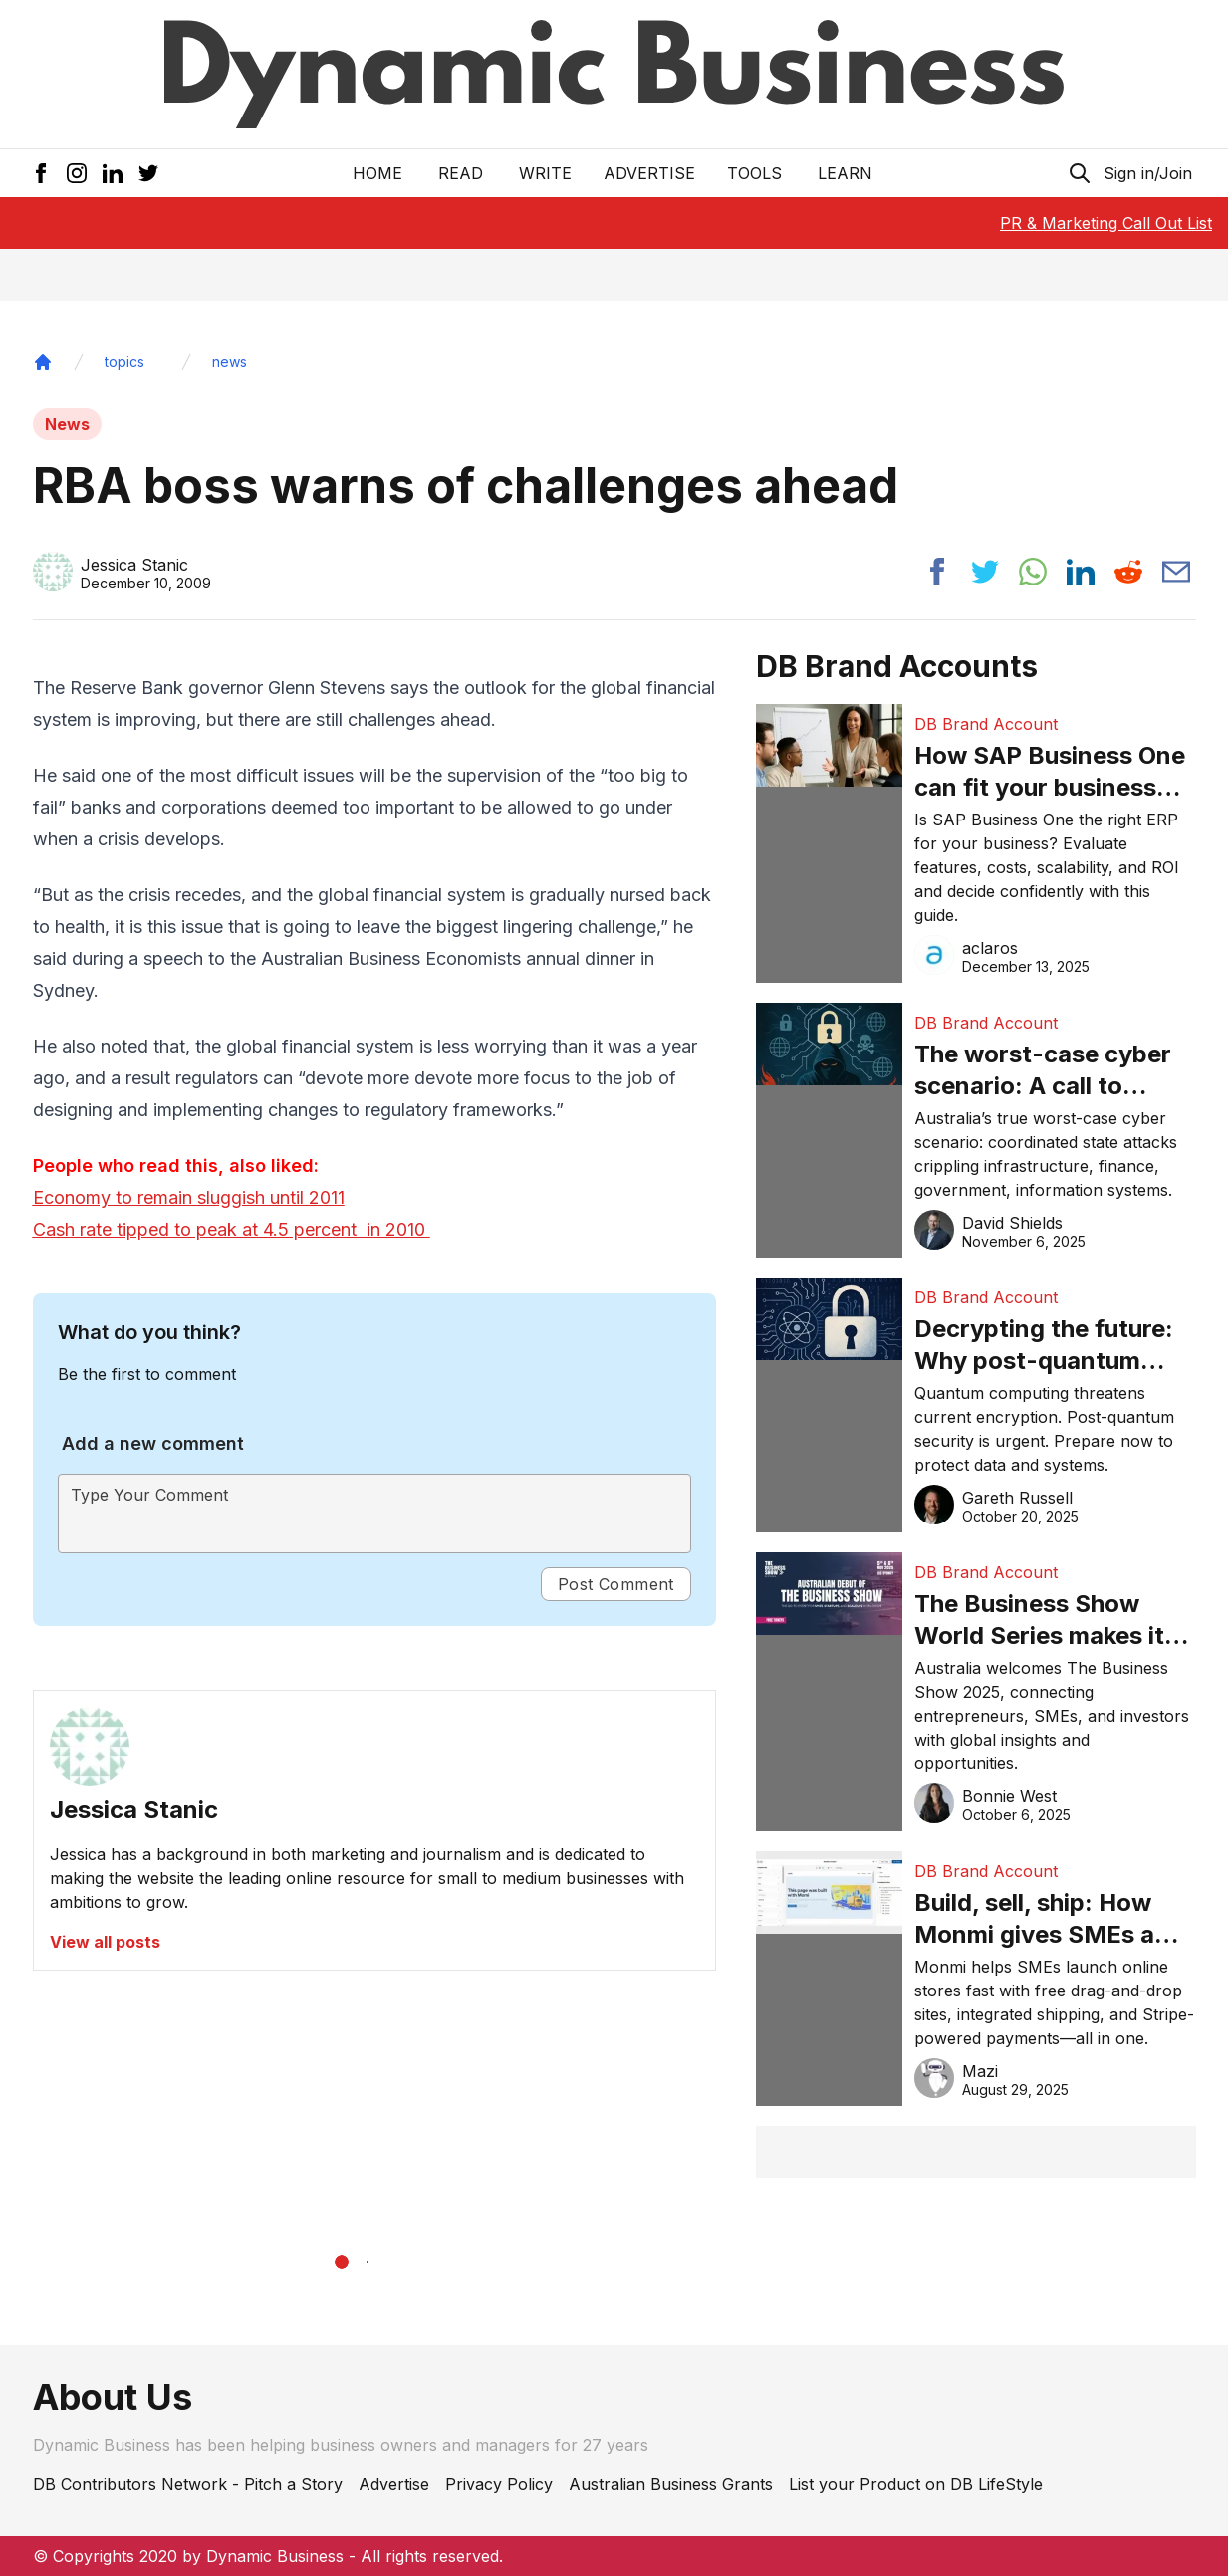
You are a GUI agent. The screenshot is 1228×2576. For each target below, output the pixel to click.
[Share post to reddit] (1128, 571)
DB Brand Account (986, 724)
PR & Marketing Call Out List (1106, 223)
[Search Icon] (1080, 173)
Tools (754, 173)
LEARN (845, 173)
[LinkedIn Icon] (112, 173)
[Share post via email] (1176, 571)
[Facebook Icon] (41, 173)
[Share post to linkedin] (1081, 571)
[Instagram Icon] (77, 173)
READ (460, 173)
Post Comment (616, 1584)
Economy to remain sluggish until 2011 (189, 1197)
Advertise (649, 173)
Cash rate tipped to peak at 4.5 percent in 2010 (231, 1229)
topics (124, 361)
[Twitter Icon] (148, 173)
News (67, 424)
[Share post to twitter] (985, 571)
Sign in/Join (1148, 173)
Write (545, 173)
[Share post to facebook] (937, 571)
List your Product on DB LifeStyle (916, 2484)
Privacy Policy (499, 2484)
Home (377, 173)
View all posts (105, 1942)
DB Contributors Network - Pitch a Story (188, 2484)
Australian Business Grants (671, 2484)
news (229, 361)
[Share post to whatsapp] (1033, 571)
